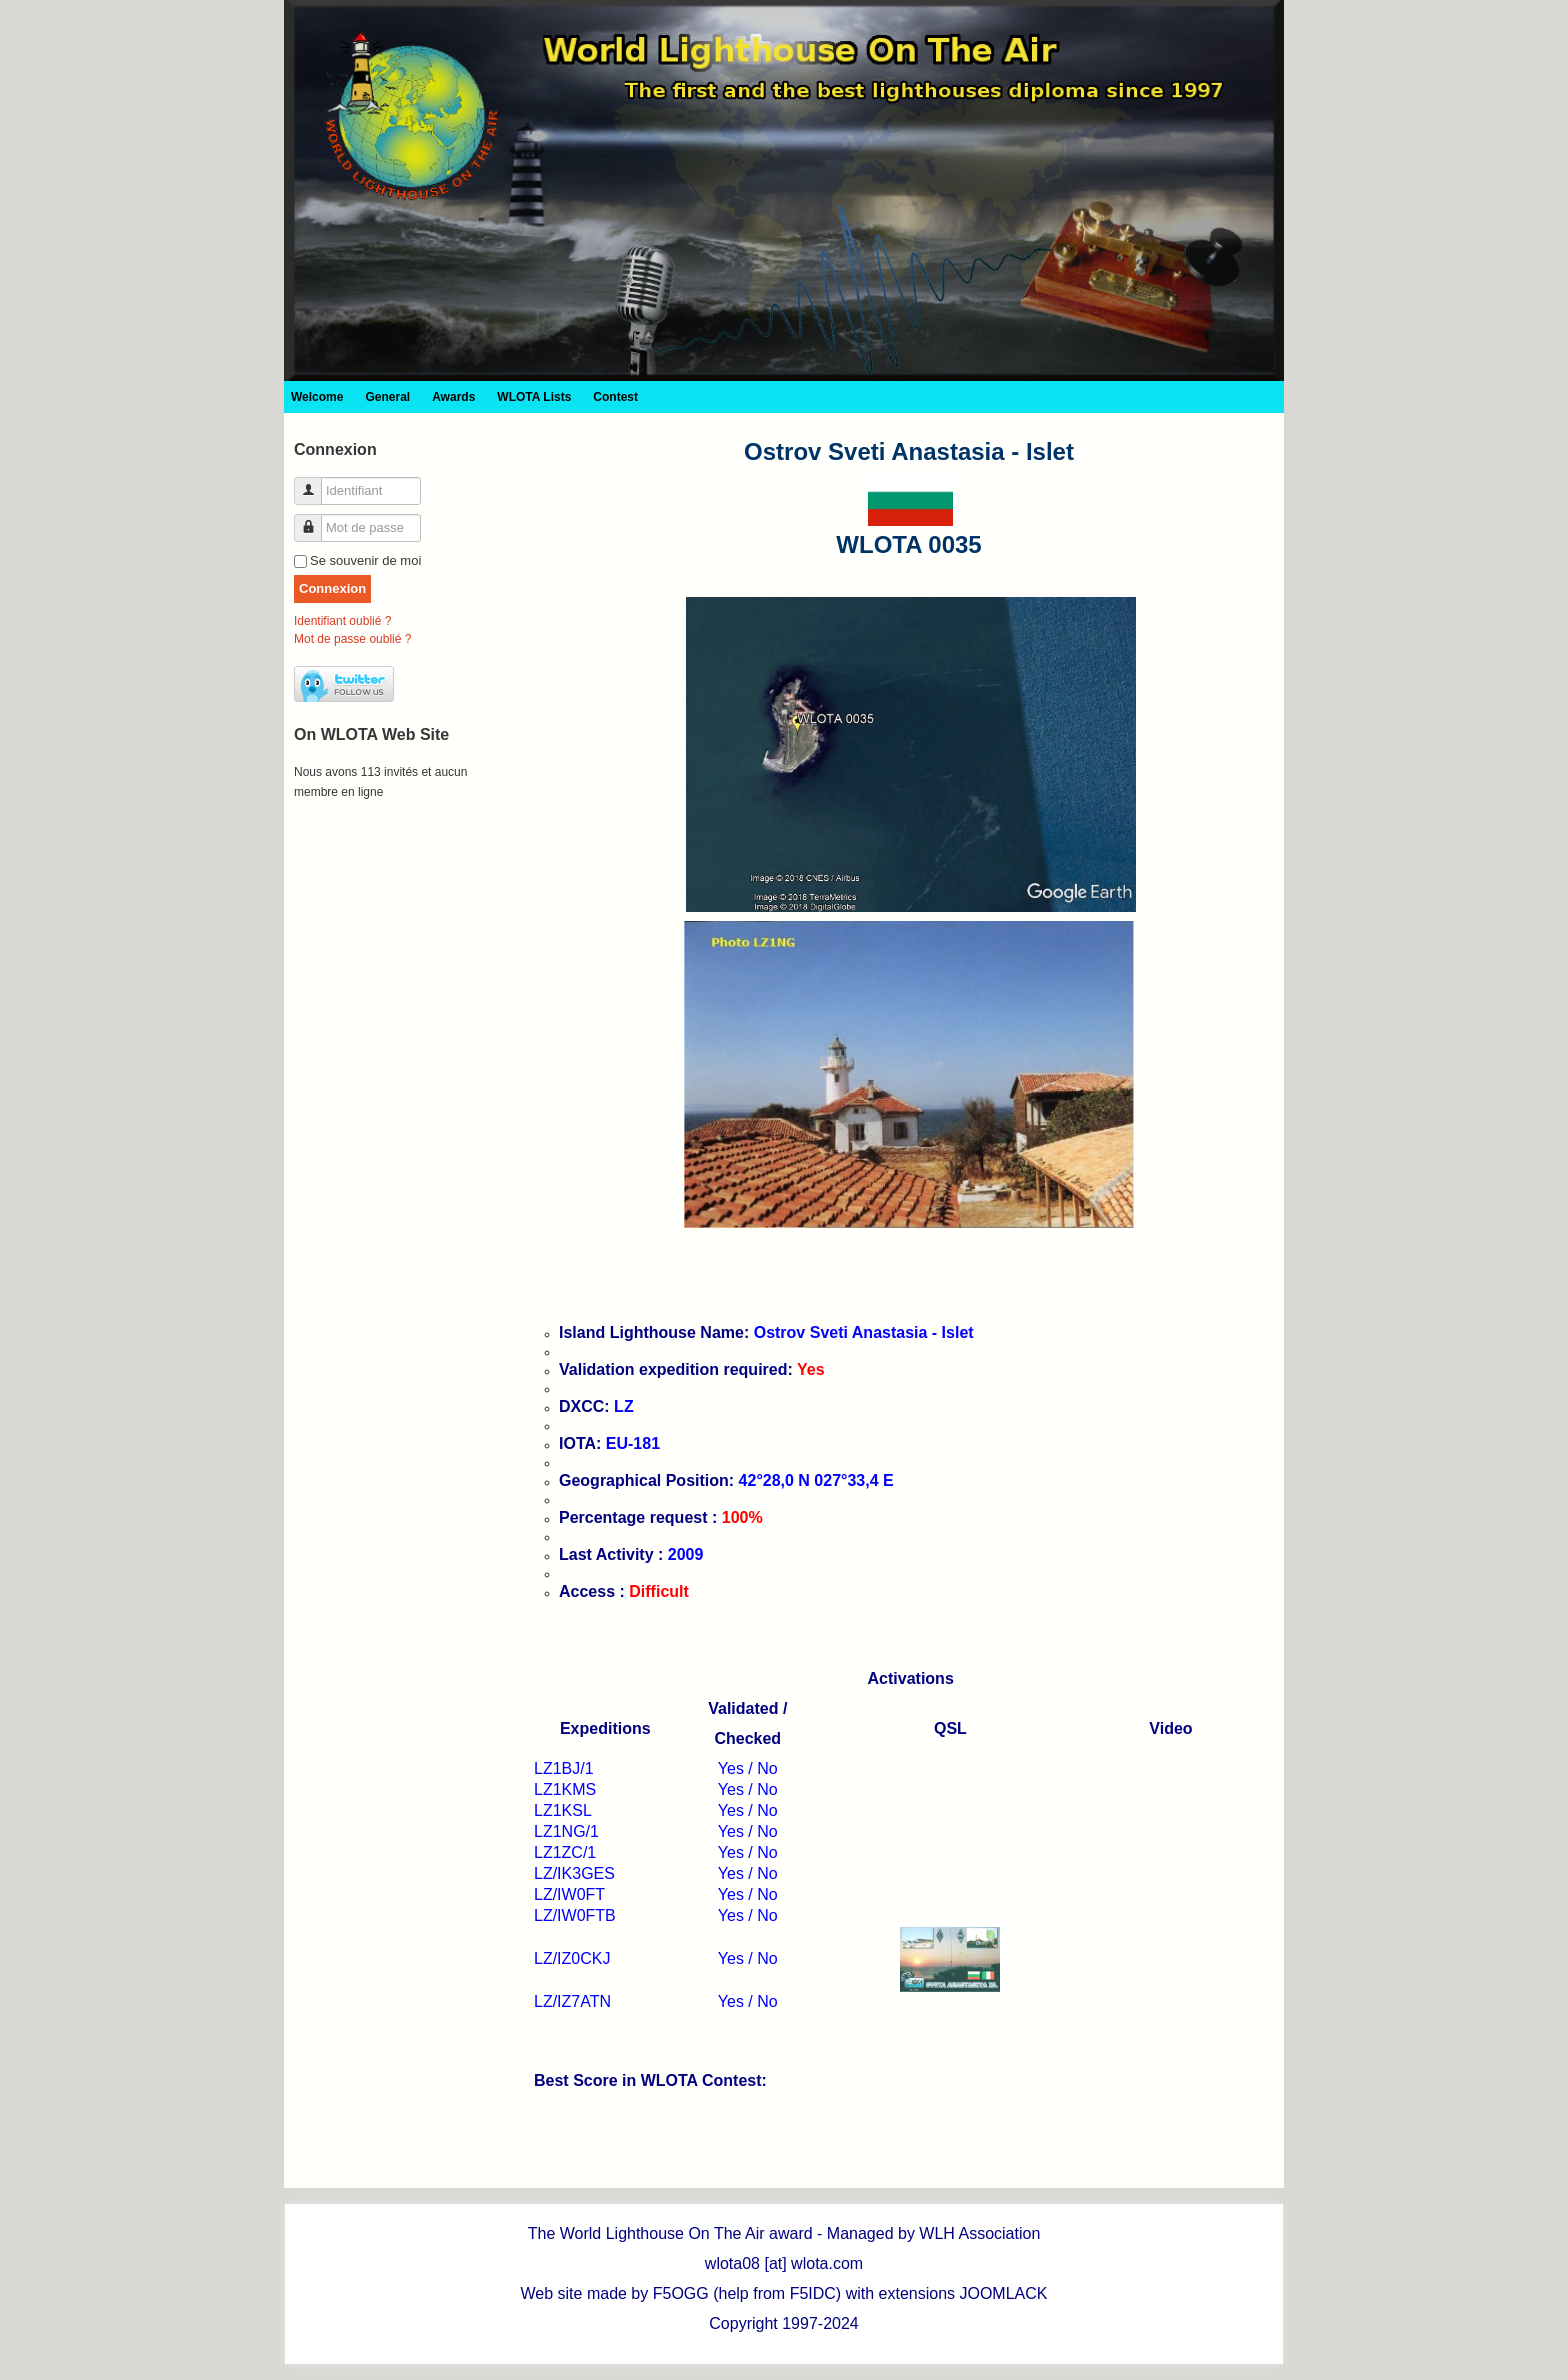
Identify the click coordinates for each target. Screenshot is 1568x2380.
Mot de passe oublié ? (352, 639)
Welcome (317, 397)
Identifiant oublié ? (342, 621)
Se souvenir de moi (365, 560)
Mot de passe (315, 519)
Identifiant (315, 482)
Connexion (332, 588)
